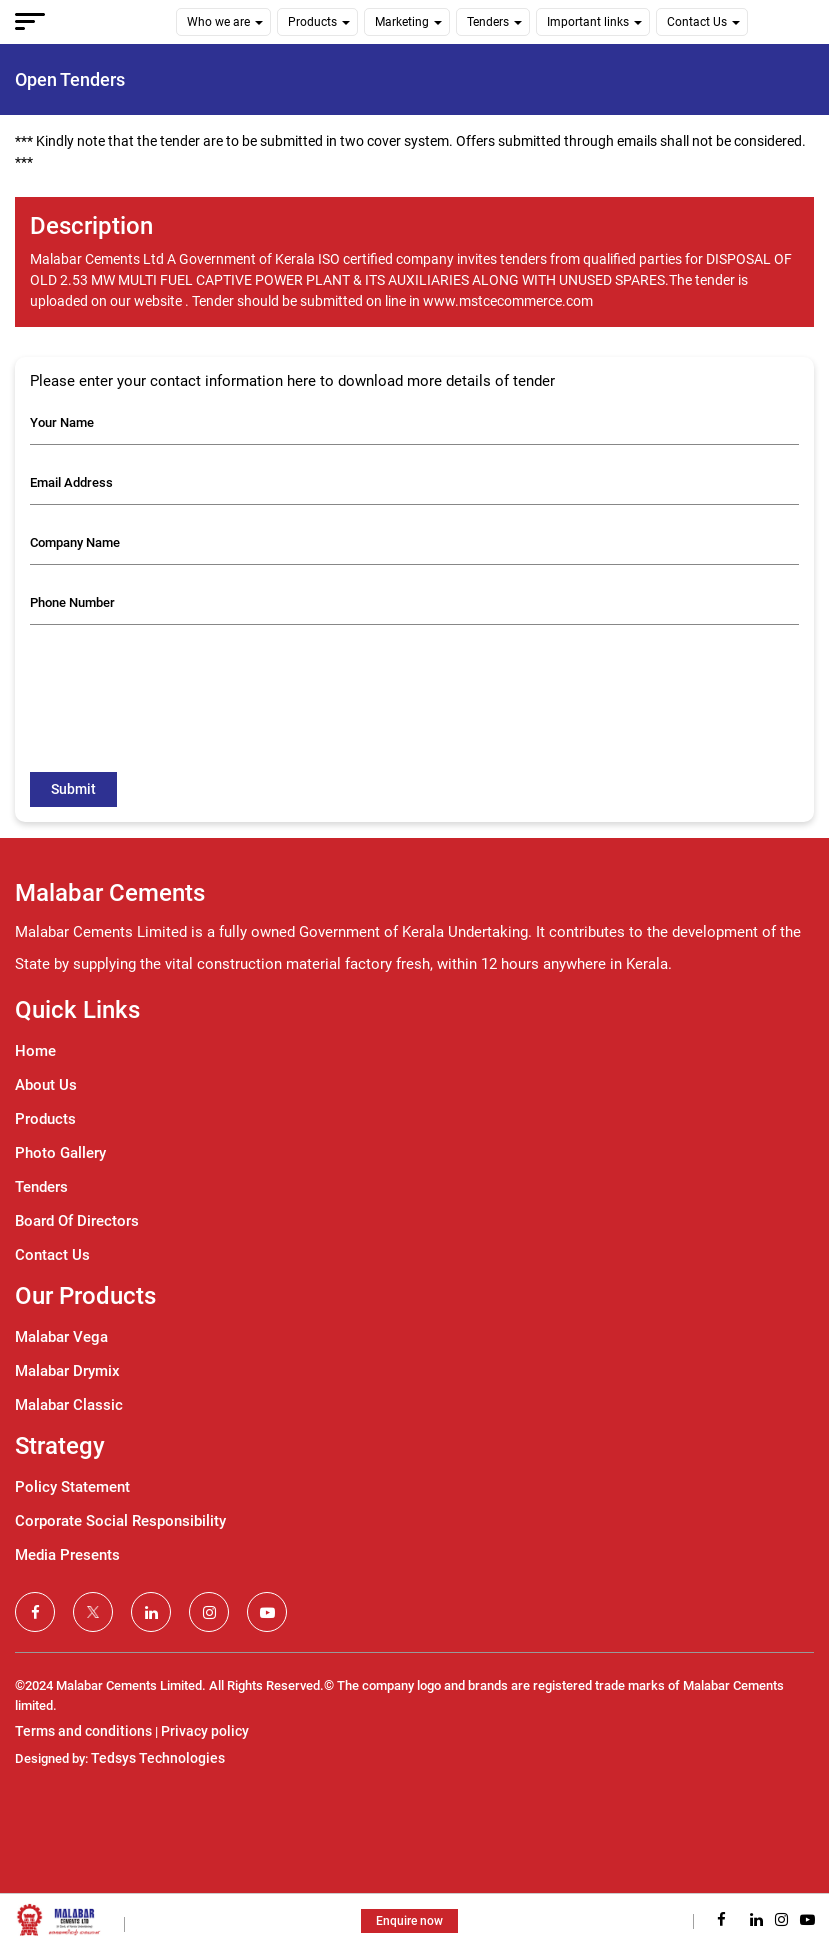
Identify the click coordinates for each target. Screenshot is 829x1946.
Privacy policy (205, 1731)
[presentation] (182, 679)
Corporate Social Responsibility (120, 1521)
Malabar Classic (69, 1405)
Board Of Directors (77, 1221)
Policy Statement (72, 1487)
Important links (588, 22)
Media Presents (67, 1555)
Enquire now (409, 1921)
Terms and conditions (83, 1731)
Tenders (488, 22)
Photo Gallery (60, 1153)
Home (35, 1051)
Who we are (218, 22)
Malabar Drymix (67, 1371)
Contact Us (697, 22)
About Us (46, 1085)
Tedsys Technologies (158, 1758)
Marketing (402, 22)
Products (312, 22)
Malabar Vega (61, 1337)
